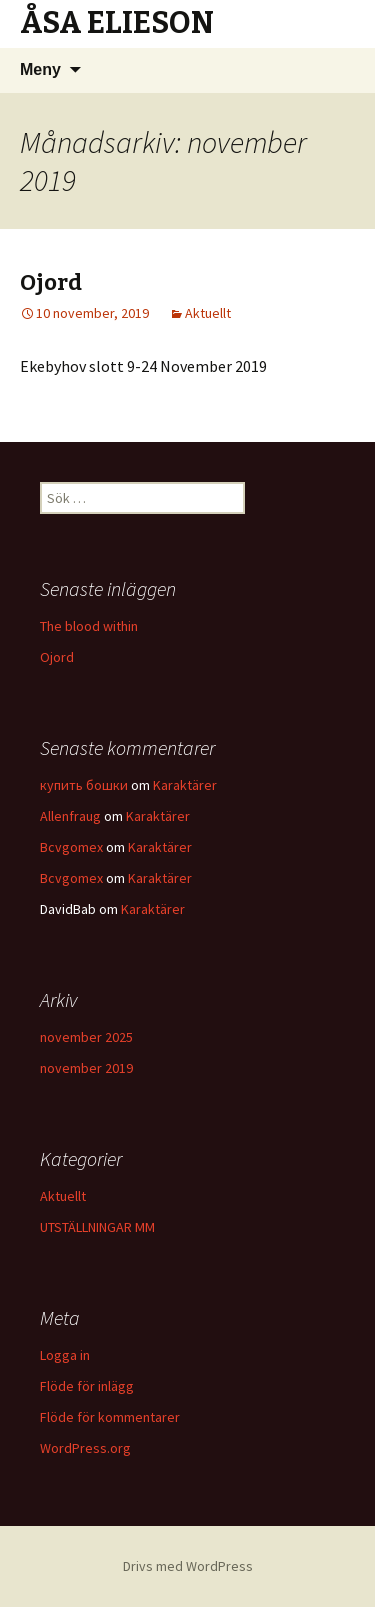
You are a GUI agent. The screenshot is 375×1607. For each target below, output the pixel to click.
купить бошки (84, 785)
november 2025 (86, 1037)
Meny (40, 69)
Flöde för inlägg (87, 1386)
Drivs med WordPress (188, 1566)
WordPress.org (85, 1448)
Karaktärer (185, 785)
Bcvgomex (71, 847)
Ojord (51, 282)
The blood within (89, 626)
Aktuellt (208, 313)
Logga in (65, 1355)
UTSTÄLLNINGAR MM (97, 1227)
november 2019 (86, 1068)
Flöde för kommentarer (110, 1417)
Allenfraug (70, 816)
